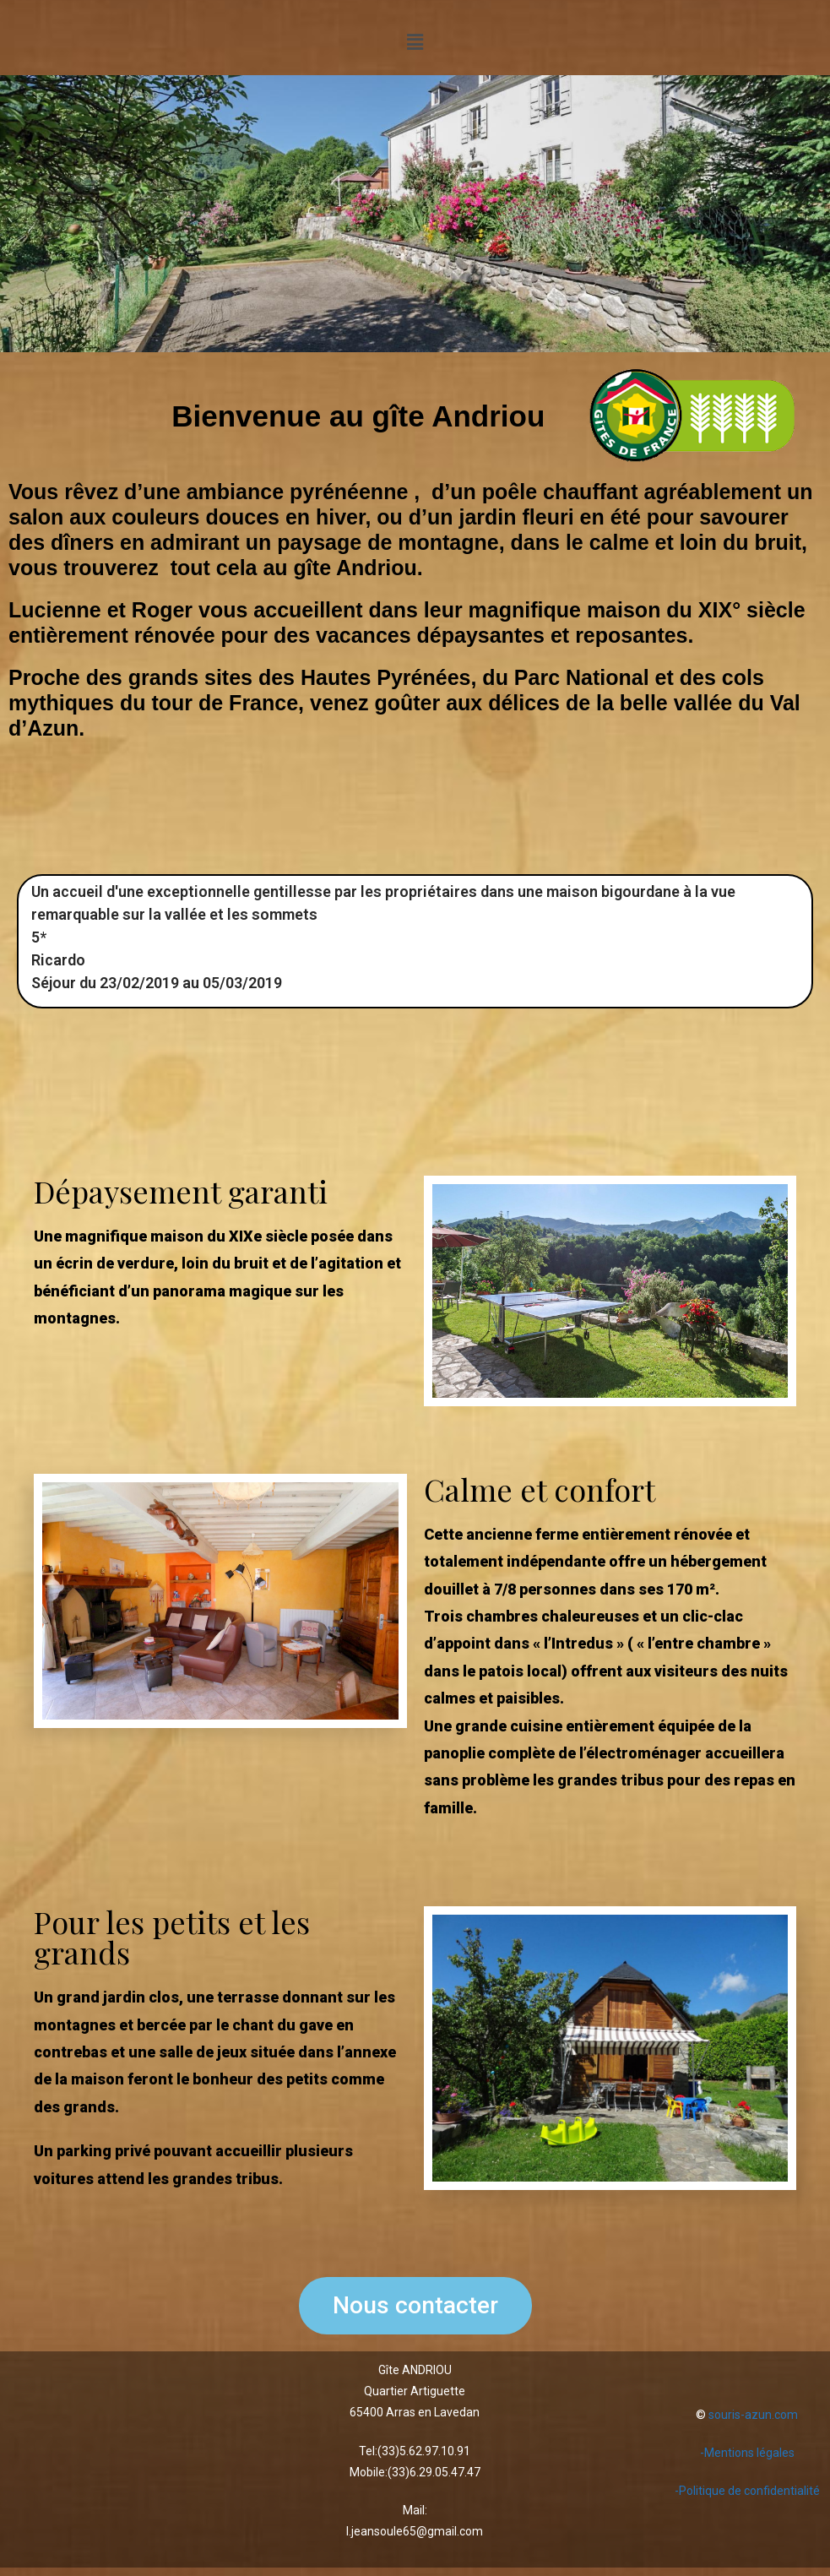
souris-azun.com (753, 2414)
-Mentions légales (747, 2452)
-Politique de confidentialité (747, 2490)
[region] (415, 213)
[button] (414, 42)
